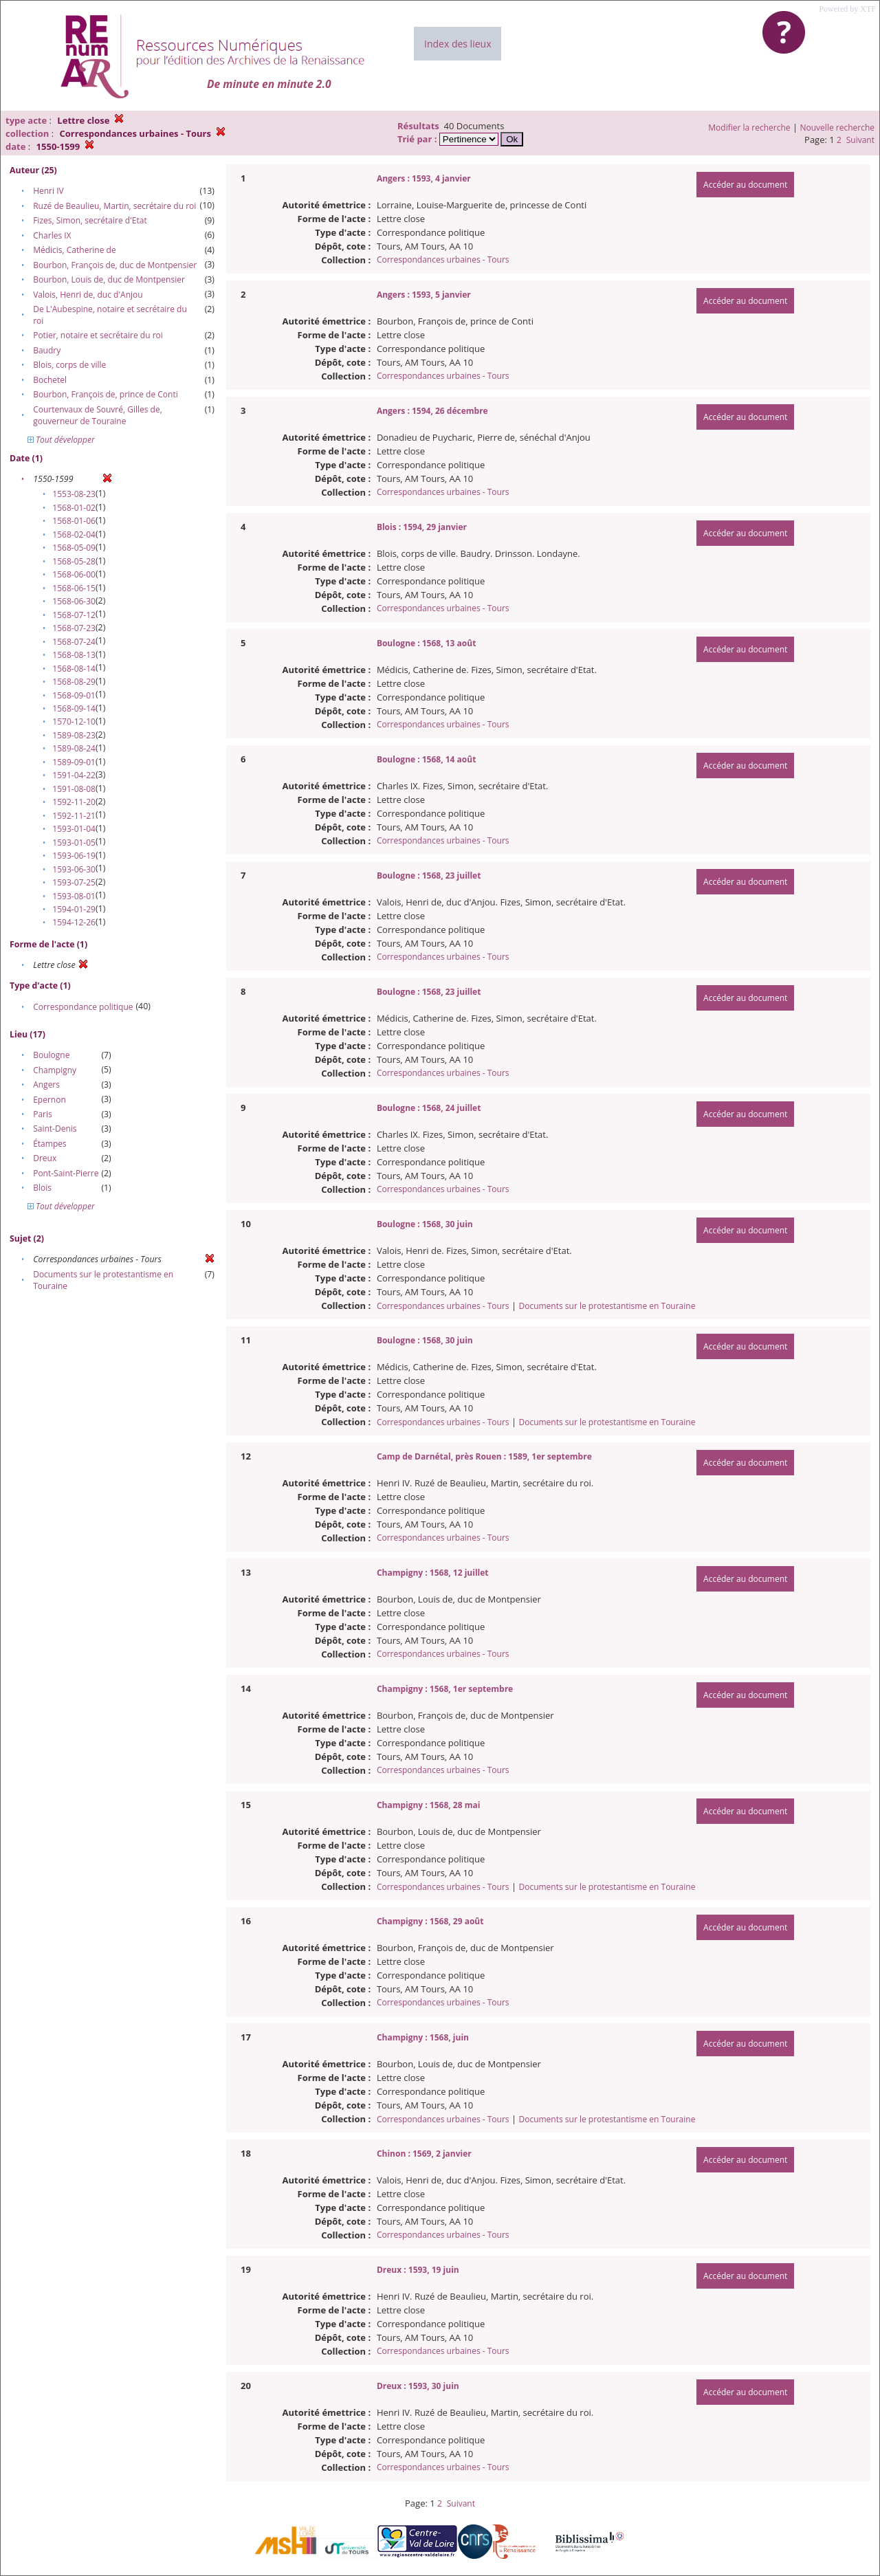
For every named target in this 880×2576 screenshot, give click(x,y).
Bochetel (50, 380)
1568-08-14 (74, 668)
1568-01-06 (74, 521)
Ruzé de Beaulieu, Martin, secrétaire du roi (114, 206)
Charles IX (52, 235)
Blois (42, 1187)
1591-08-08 (74, 789)
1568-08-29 (74, 681)
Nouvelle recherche (837, 127)
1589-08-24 (74, 748)
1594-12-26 (74, 922)
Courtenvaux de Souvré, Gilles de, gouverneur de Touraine (97, 415)
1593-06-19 (74, 855)
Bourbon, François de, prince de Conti (105, 394)
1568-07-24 (74, 642)
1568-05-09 (74, 547)
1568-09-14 (74, 708)
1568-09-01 (74, 695)
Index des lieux (457, 43)
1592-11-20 (74, 802)
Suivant (860, 140)
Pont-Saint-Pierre (65, 1173)
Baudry (46, 350)
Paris (42, 1114)
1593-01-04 (74, 829)
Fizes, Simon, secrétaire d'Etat (90, 220)
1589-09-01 (74, 762)
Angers (46, 1084)
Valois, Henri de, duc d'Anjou (87, 294)
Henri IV (48, 191)
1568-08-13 (74, 655)
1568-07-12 (74, 615)
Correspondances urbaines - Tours (443, 259)
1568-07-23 (74, 628)
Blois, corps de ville (69, 365)
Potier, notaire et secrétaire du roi (98, 335)
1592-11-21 (74, 816)
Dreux (44, 1158)
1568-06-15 (74, 588)
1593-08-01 (74, 896)
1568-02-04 (74, 534)
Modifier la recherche (749, 127)
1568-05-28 (74, 561)
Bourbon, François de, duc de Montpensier (115, 265)
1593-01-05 (74, 842)
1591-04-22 (74, 775)
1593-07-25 (74, 882)
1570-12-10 (74, 721)
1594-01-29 (74, 909)
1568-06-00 (74, 574)
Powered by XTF (847, 9)
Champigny (54, 1070)
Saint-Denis (54, 1128)
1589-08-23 (74, 735)
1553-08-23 (74, 494)
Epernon (49, 1099)
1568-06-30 (74, 601)
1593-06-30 (74, 869)
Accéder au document (745, 184)
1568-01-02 (74, 508)
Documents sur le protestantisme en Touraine (606, 1306)
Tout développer (61, 439)
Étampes (50, 1143)
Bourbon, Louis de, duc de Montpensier (109, 279)
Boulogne (51, 1055)
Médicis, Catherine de (74, 250)
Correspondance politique (83, 1007)
